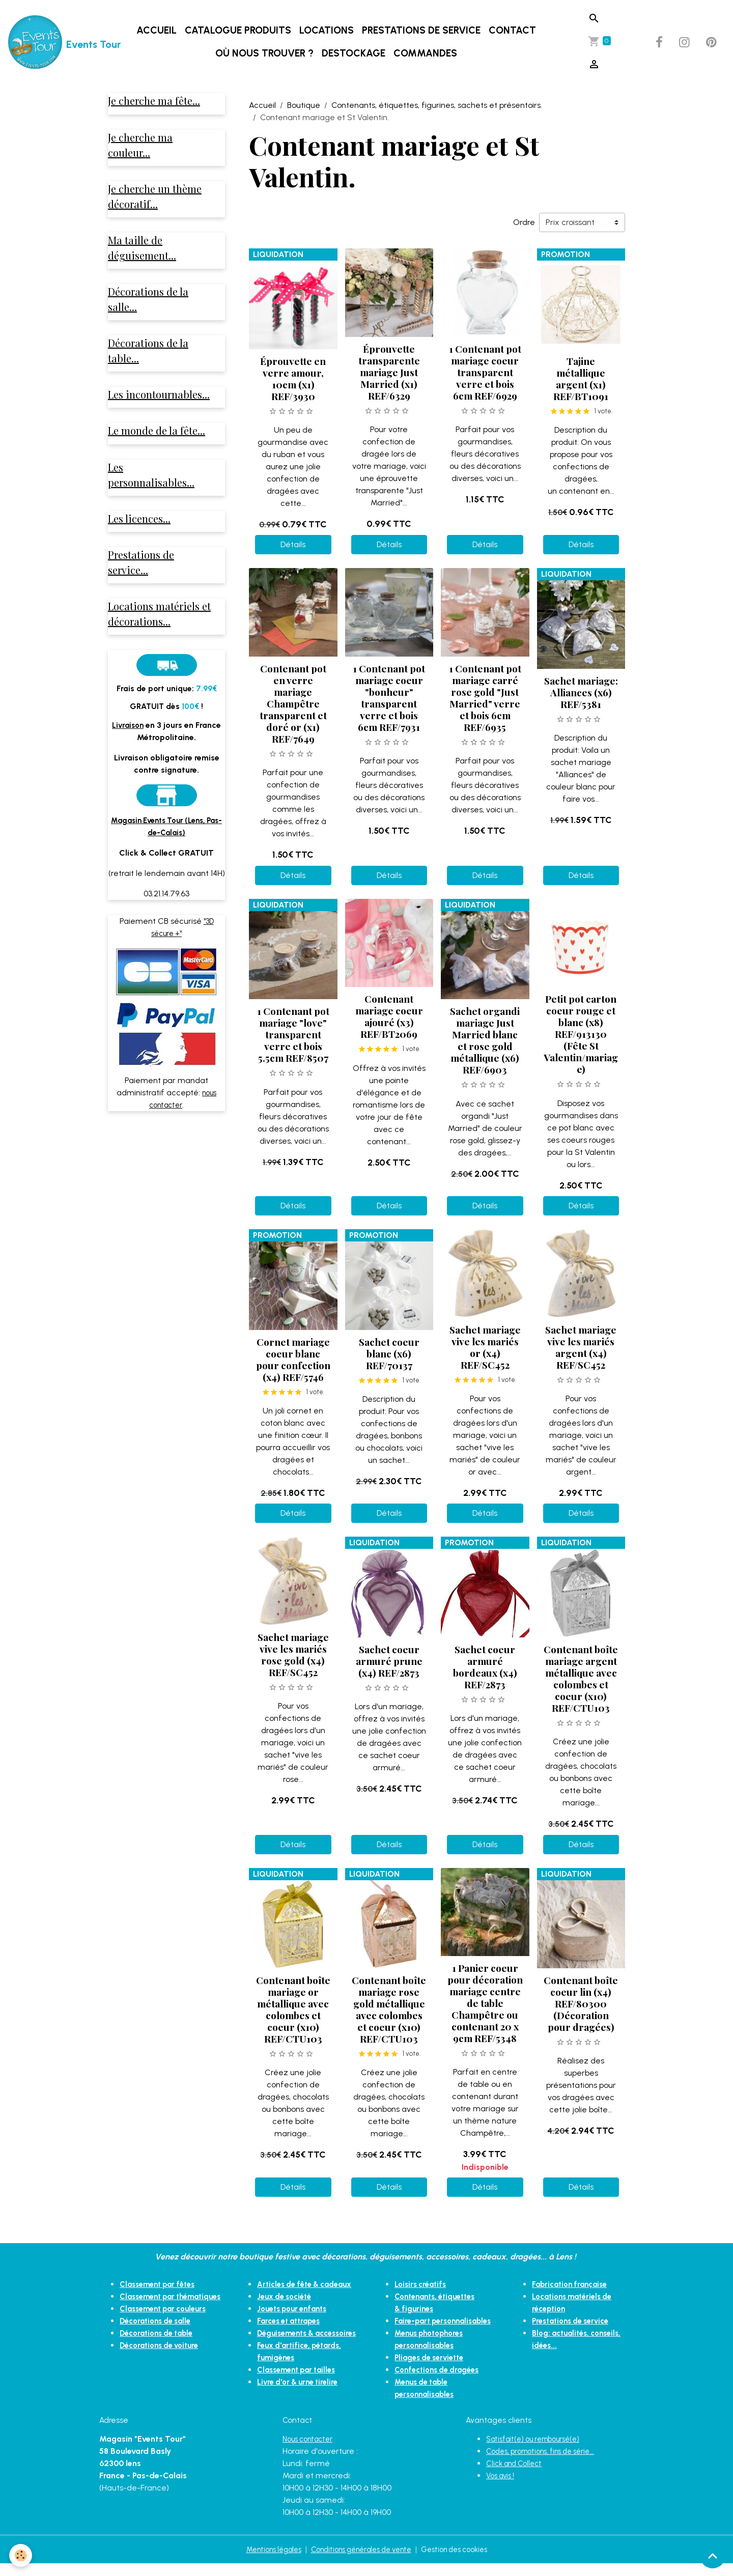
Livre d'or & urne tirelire (301, 2406)
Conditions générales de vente (360, 2561)
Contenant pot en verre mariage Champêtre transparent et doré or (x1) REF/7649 (293, 703)
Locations (328, 30)
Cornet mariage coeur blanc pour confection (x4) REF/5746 (293, 1359)
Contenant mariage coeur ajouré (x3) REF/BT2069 (389, 1016)
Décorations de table (160, 2345)
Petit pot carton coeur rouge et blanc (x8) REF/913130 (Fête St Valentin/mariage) (581, 1033)
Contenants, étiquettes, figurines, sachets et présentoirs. (436, 105)
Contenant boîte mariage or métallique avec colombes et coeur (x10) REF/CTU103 (293, 2009)
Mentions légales (262, 2561)
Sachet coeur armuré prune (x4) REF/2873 (389, 1661)
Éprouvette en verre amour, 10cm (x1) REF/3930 (293, 378)
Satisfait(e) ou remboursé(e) (539, 2451)
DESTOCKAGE (355, 53)
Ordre (524, 222)
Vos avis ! (502, 2488)
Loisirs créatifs (422, 2284)
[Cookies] (21, 2554)
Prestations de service (423, 30)
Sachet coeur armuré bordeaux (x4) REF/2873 (485, 1667)
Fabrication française (573, 2284)
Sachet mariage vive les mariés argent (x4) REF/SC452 (580, 1347)
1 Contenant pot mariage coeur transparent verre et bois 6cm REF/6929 (485, 372)
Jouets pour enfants (295, 2321)
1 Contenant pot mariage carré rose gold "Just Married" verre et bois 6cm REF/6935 (485, 697)
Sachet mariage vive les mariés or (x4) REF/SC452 (485, 1347)
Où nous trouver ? (266, 53)
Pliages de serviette (432, 2369)
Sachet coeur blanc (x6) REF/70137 (389, 1353)
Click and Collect (517, 2475)
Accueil (158, 30)
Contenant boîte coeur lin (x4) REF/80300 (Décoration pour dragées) (581, 2003)
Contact (514, 30)
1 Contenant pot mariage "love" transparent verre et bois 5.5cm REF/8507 (293, 1034)
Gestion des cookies (465, 2561)
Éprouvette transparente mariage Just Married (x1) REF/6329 (389, 372)
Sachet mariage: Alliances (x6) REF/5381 (581, 692)
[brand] (52, 42)
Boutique (303, 105)
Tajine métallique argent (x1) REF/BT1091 (580, 378)
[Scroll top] (712, 2555)
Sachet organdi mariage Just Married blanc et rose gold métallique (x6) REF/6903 (485, 1040)
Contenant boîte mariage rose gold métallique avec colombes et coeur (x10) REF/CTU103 (389, 2009)
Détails (292, 544)
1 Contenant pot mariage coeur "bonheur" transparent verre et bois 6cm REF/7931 (389, 697)
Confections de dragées (441, 2382)
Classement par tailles (300, 2394)
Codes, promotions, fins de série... (547, 2463)
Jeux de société (287, 2308)
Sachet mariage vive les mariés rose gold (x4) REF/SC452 (293, 1654)
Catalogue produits (240, 30)
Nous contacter (311, 2451)
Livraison (128, 748)
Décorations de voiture (163, 2357)
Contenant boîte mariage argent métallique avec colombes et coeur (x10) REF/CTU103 (581, 1678)
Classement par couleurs (167, 2321)
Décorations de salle (159, 2333)
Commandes (427, 53)
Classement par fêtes (161, 2284)
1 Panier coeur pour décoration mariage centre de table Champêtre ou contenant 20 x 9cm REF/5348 (485, 2003)
